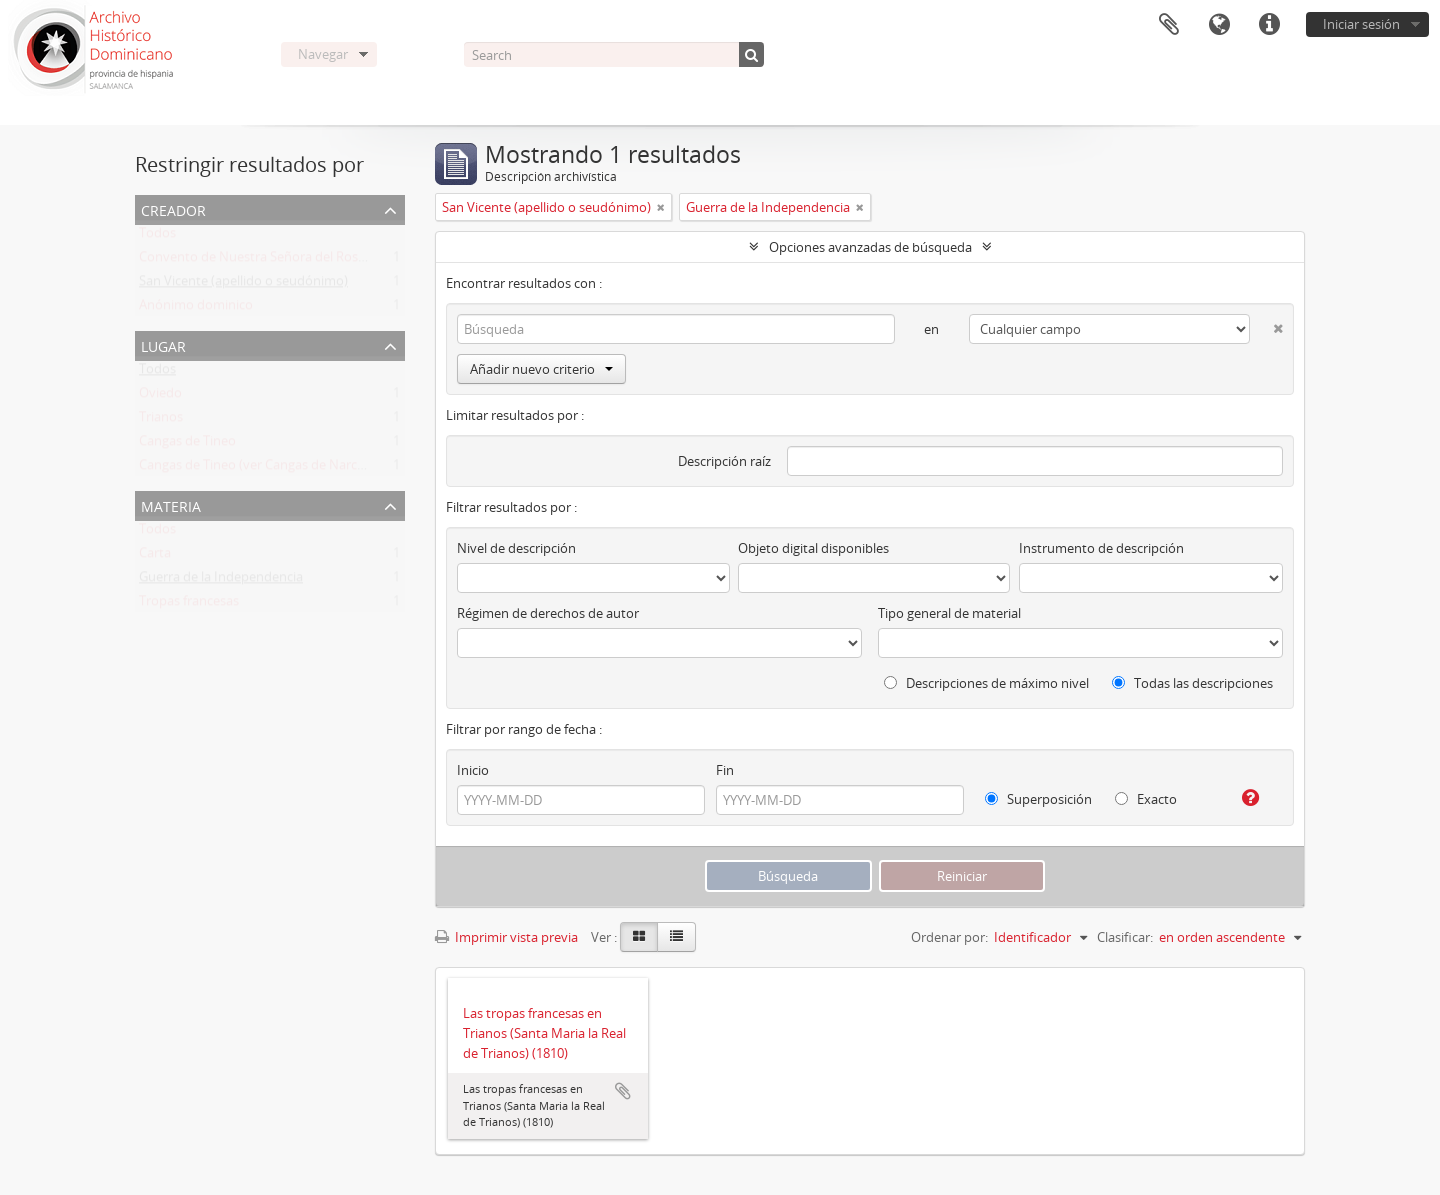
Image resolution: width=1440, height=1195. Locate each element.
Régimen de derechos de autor (548, 613)
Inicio (473, 770)
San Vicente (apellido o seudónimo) (243, 285)
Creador (173, 208)
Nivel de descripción (516, 548)
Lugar (163, 344)
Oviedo (160, 397)
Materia (171, 504)
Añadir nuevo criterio (541, 369)
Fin (725, 770)
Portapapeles (1169, 25)
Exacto (1146, 799)
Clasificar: (1125, 937)
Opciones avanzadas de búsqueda (870, 247)
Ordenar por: (949, 937)
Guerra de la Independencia (221, 581)
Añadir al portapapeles (623, 1091)
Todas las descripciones (1192, 683)
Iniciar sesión (1361, 24)
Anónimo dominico (196, 309)
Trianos (161, 421)
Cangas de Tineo (187, 445)
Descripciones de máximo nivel (986, 683)
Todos (157, 237)
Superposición (1038, 799)
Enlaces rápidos (1269, 25)
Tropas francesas (189, 605)
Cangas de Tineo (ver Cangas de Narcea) (257, 469)
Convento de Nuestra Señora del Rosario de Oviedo (292, 261)
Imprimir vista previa (506, 937)
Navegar (323, 54)
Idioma (1219, 25)
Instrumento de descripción (1101, 548)
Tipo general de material (949, 613)
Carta (155, 557)
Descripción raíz (724, 461)
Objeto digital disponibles (813, 548)
